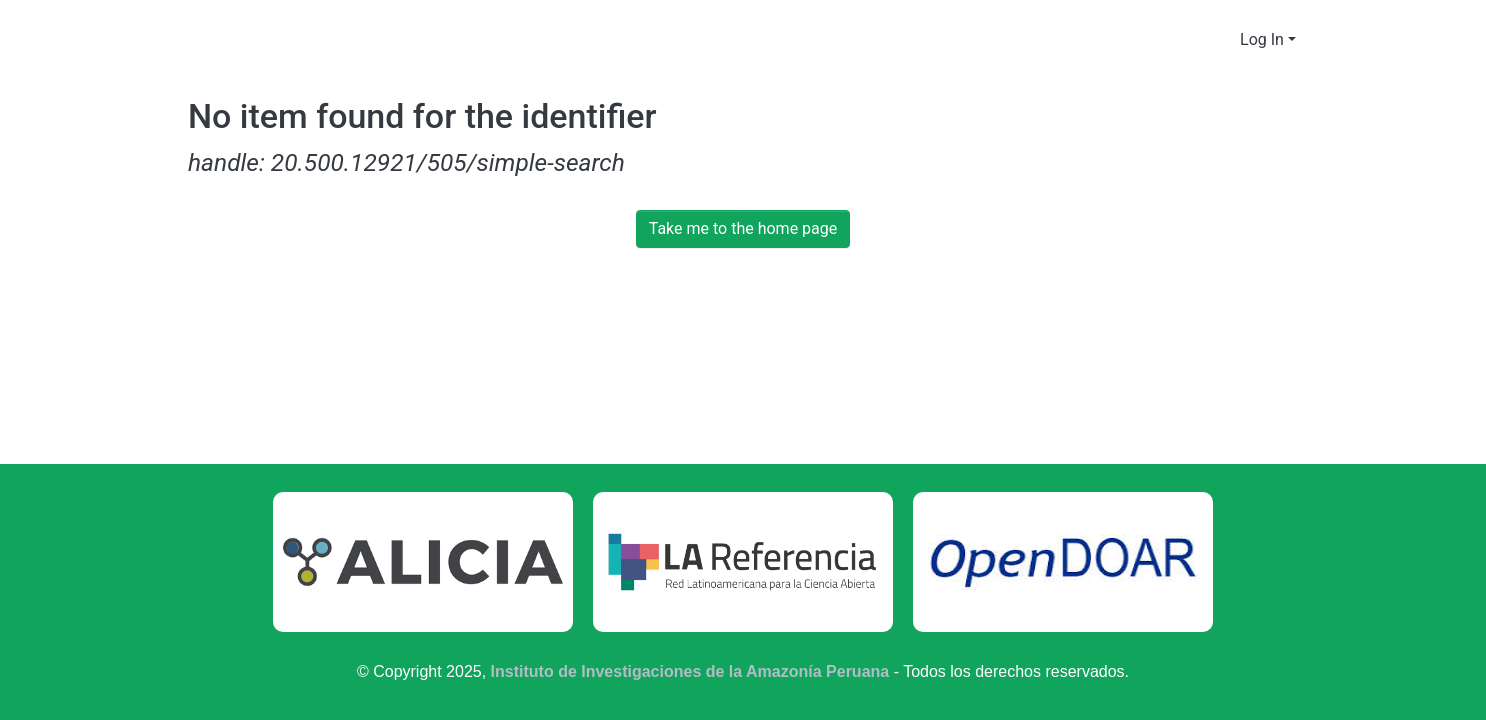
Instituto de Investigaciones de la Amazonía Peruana (690, 671)
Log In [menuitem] (1262, 40)
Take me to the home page (743, 229)
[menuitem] (1222, 40)
